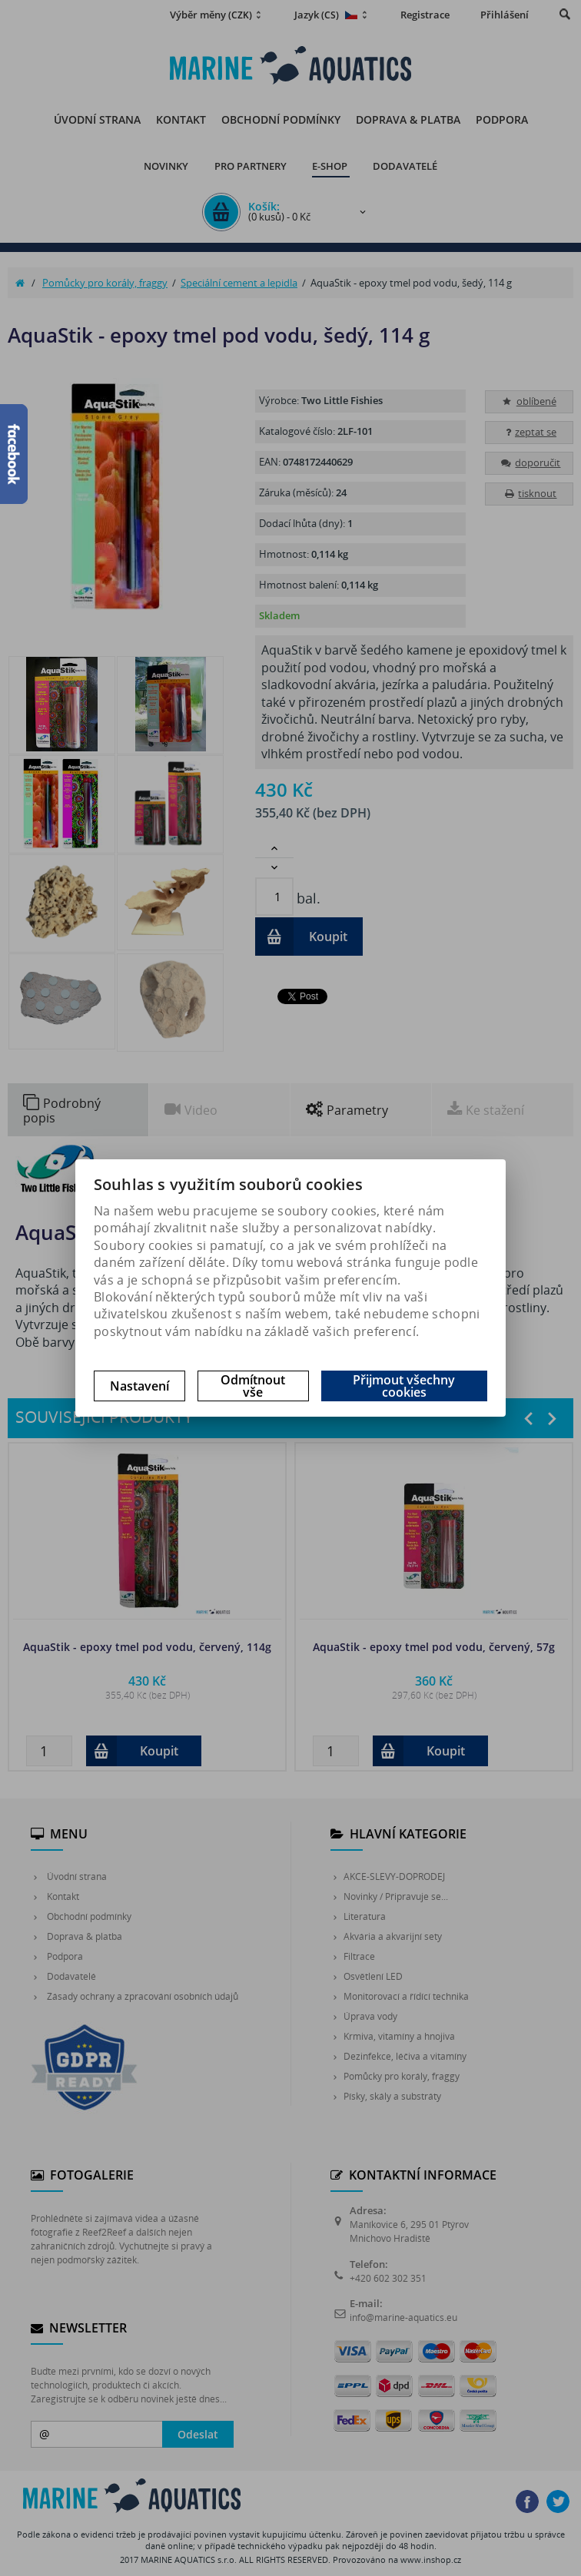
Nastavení (139, 1386)
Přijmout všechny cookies (404, 1386)
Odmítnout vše (253, 1386)
